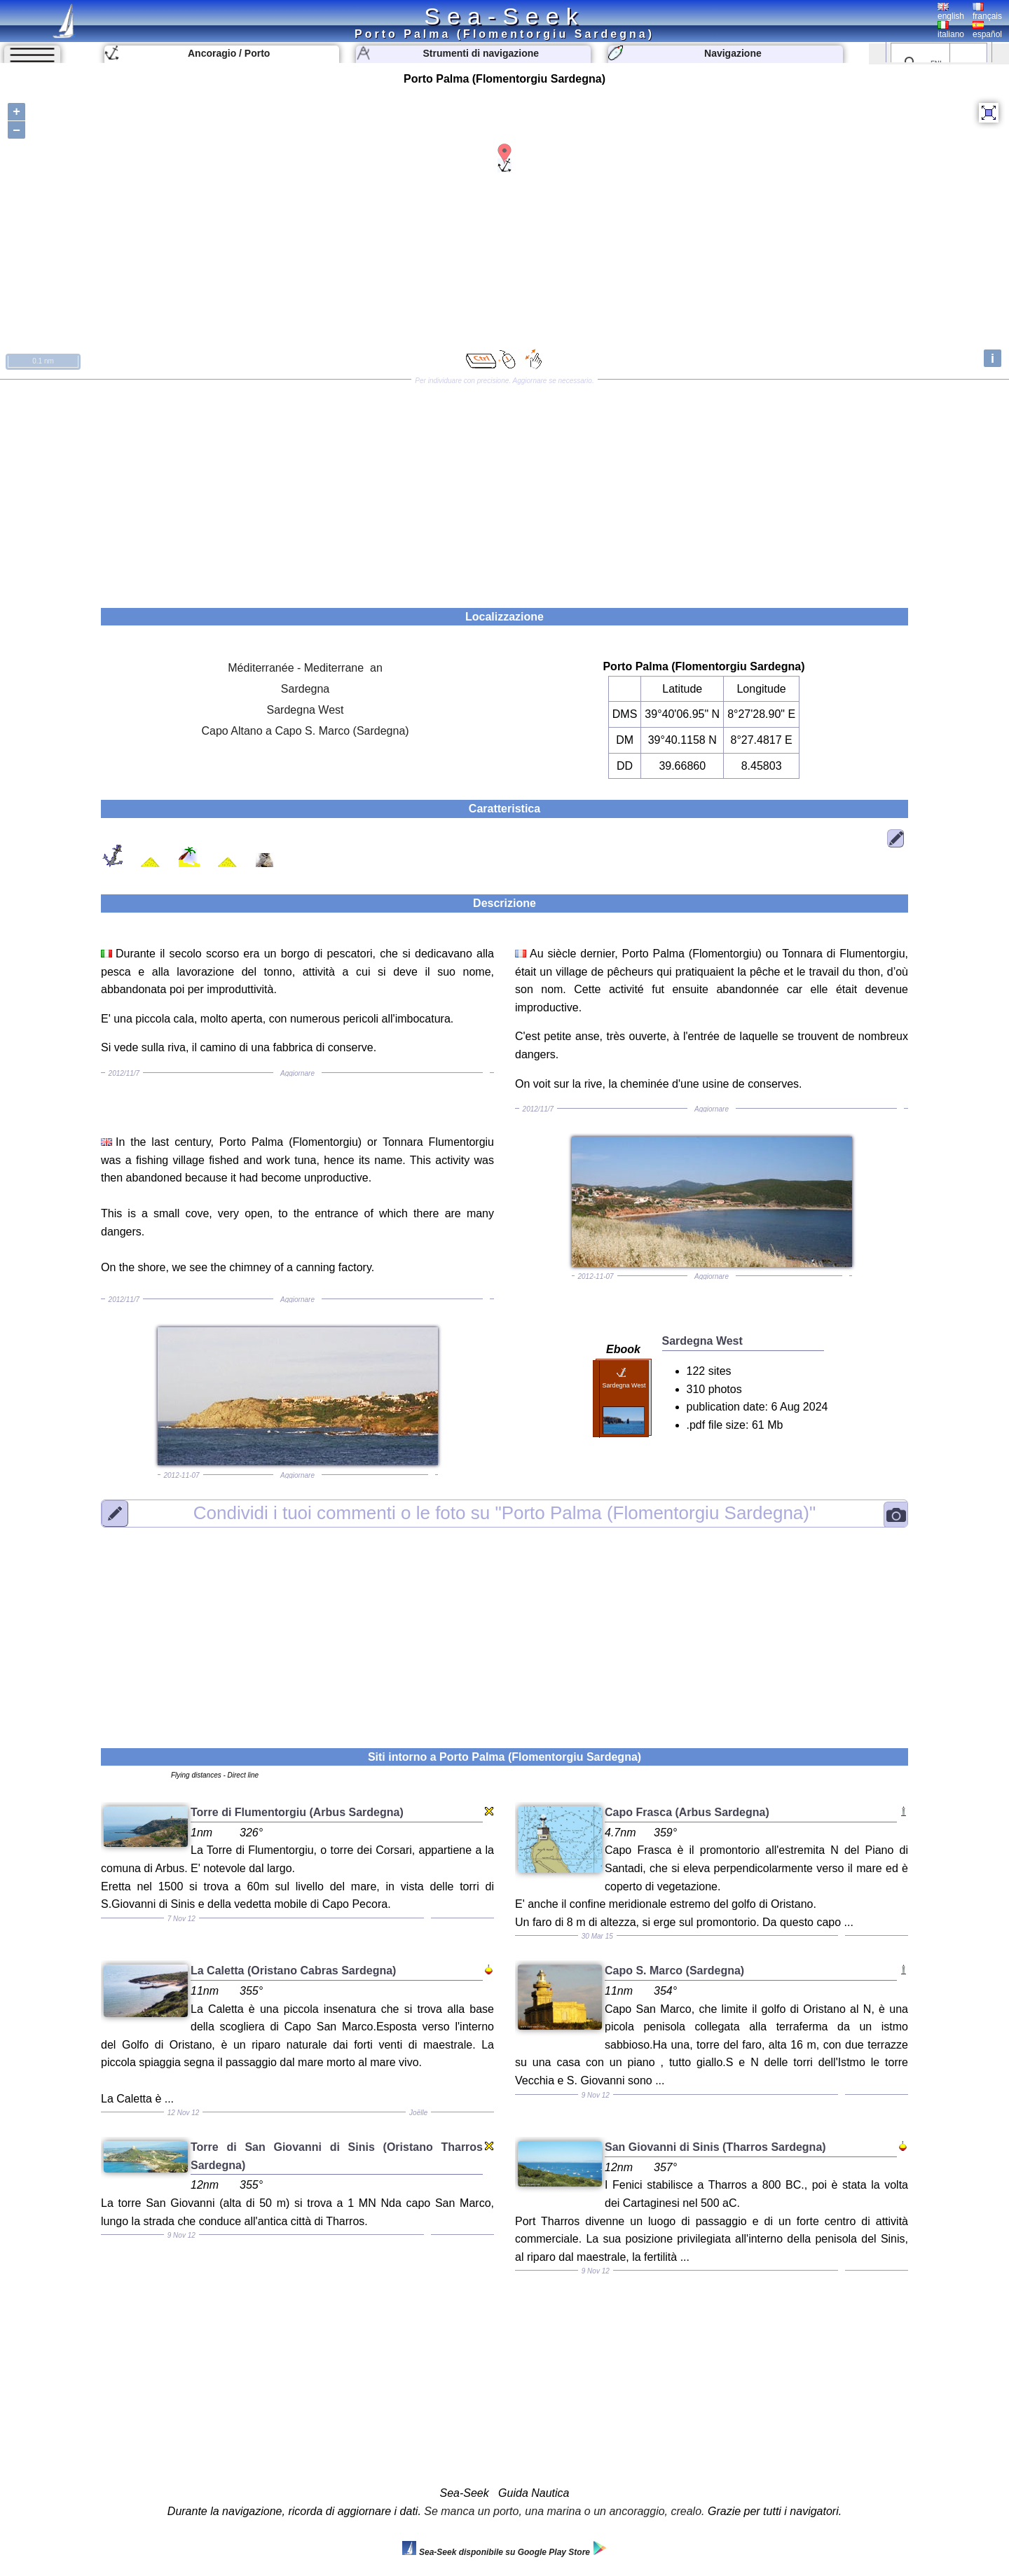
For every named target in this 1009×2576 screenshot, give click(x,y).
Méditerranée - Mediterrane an (305, 668)
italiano (951, 30)
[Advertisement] (504, 489)
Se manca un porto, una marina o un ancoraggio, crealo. (564, 2511)
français (987, 12)
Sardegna (305, 689)
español (987, 30)
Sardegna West (305, 710)
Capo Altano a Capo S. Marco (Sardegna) (305, 731)
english (951, 12)
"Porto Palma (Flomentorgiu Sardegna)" (504, 1512)
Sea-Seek (504, 16)
